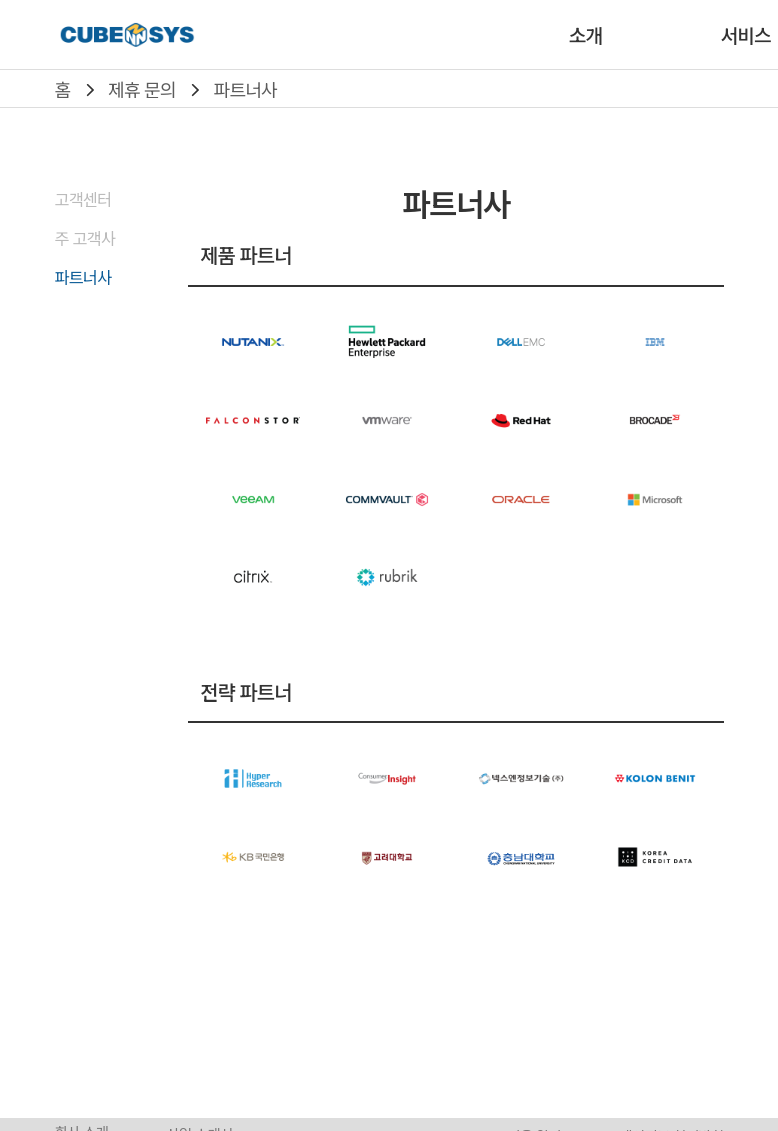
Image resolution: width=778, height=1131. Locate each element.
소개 (585, 35)
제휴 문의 (141, 89)
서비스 (745, 35)
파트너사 (245, 89)
